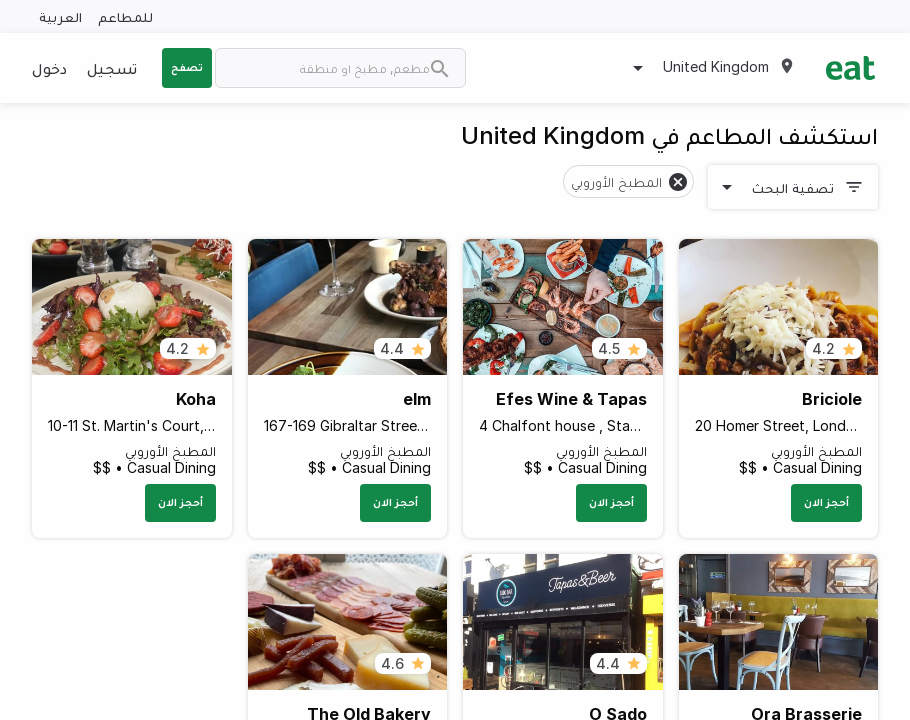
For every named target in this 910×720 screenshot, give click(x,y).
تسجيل (112, 68)
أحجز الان (826, 502)
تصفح (187, 67)
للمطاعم (125, 16)
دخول (49, 68)
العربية (60, 16)
